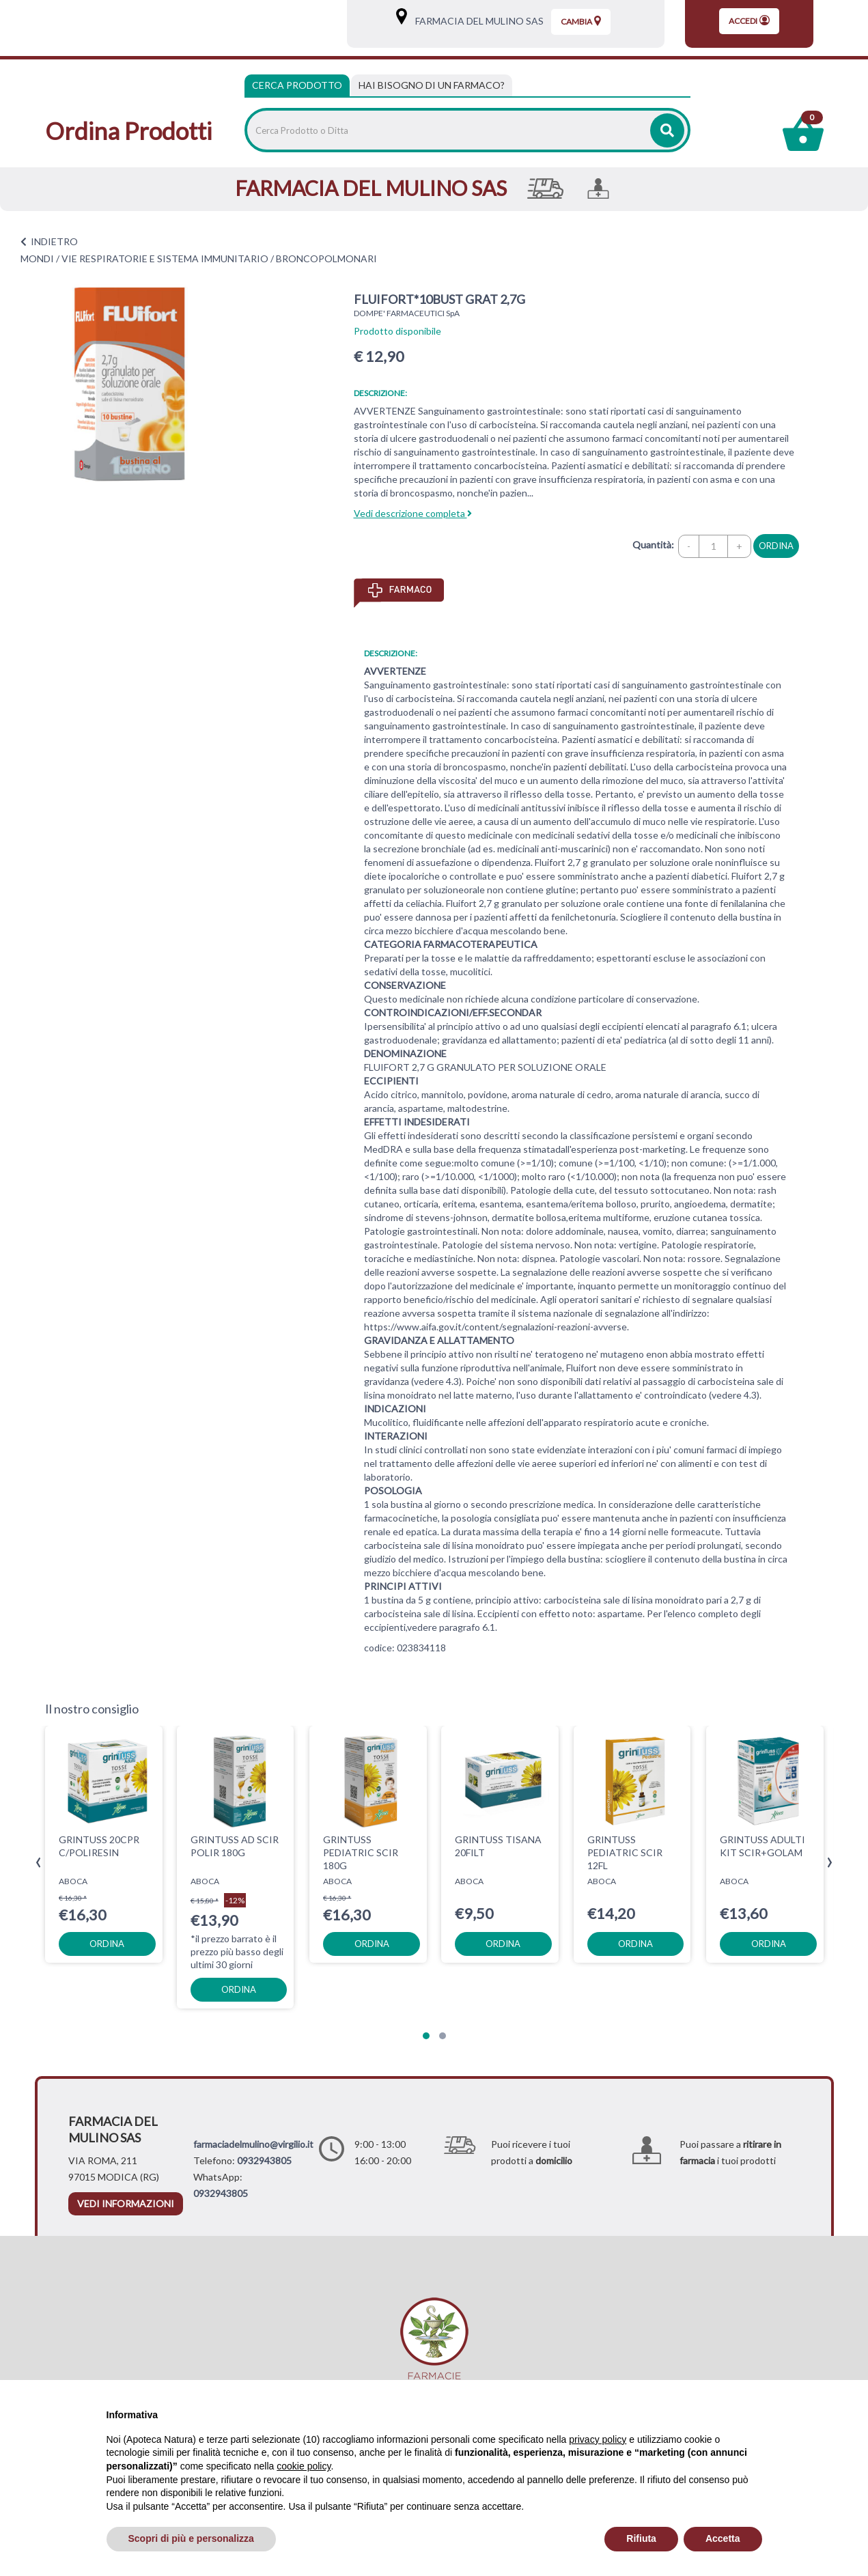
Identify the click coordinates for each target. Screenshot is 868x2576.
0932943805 (264, 2160)
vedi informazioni (125, 2203)
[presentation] (38, 1862)
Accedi (749, 20)
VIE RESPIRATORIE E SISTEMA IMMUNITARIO (164, 258)
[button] (426, 2036)
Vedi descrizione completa (413, 513)
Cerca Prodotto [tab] (297, 85)
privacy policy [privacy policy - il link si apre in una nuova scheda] (597, 2439)
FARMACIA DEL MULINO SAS (476, 21)
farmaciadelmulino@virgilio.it (253, 2144)
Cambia (581, 21)
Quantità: (653, 544)
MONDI (37, 258)
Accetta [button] (722, 2538)
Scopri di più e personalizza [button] (191, 2538)
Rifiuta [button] (641, 2538)
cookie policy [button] (304, 2466)
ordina (776, 545)
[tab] (431, 85)
